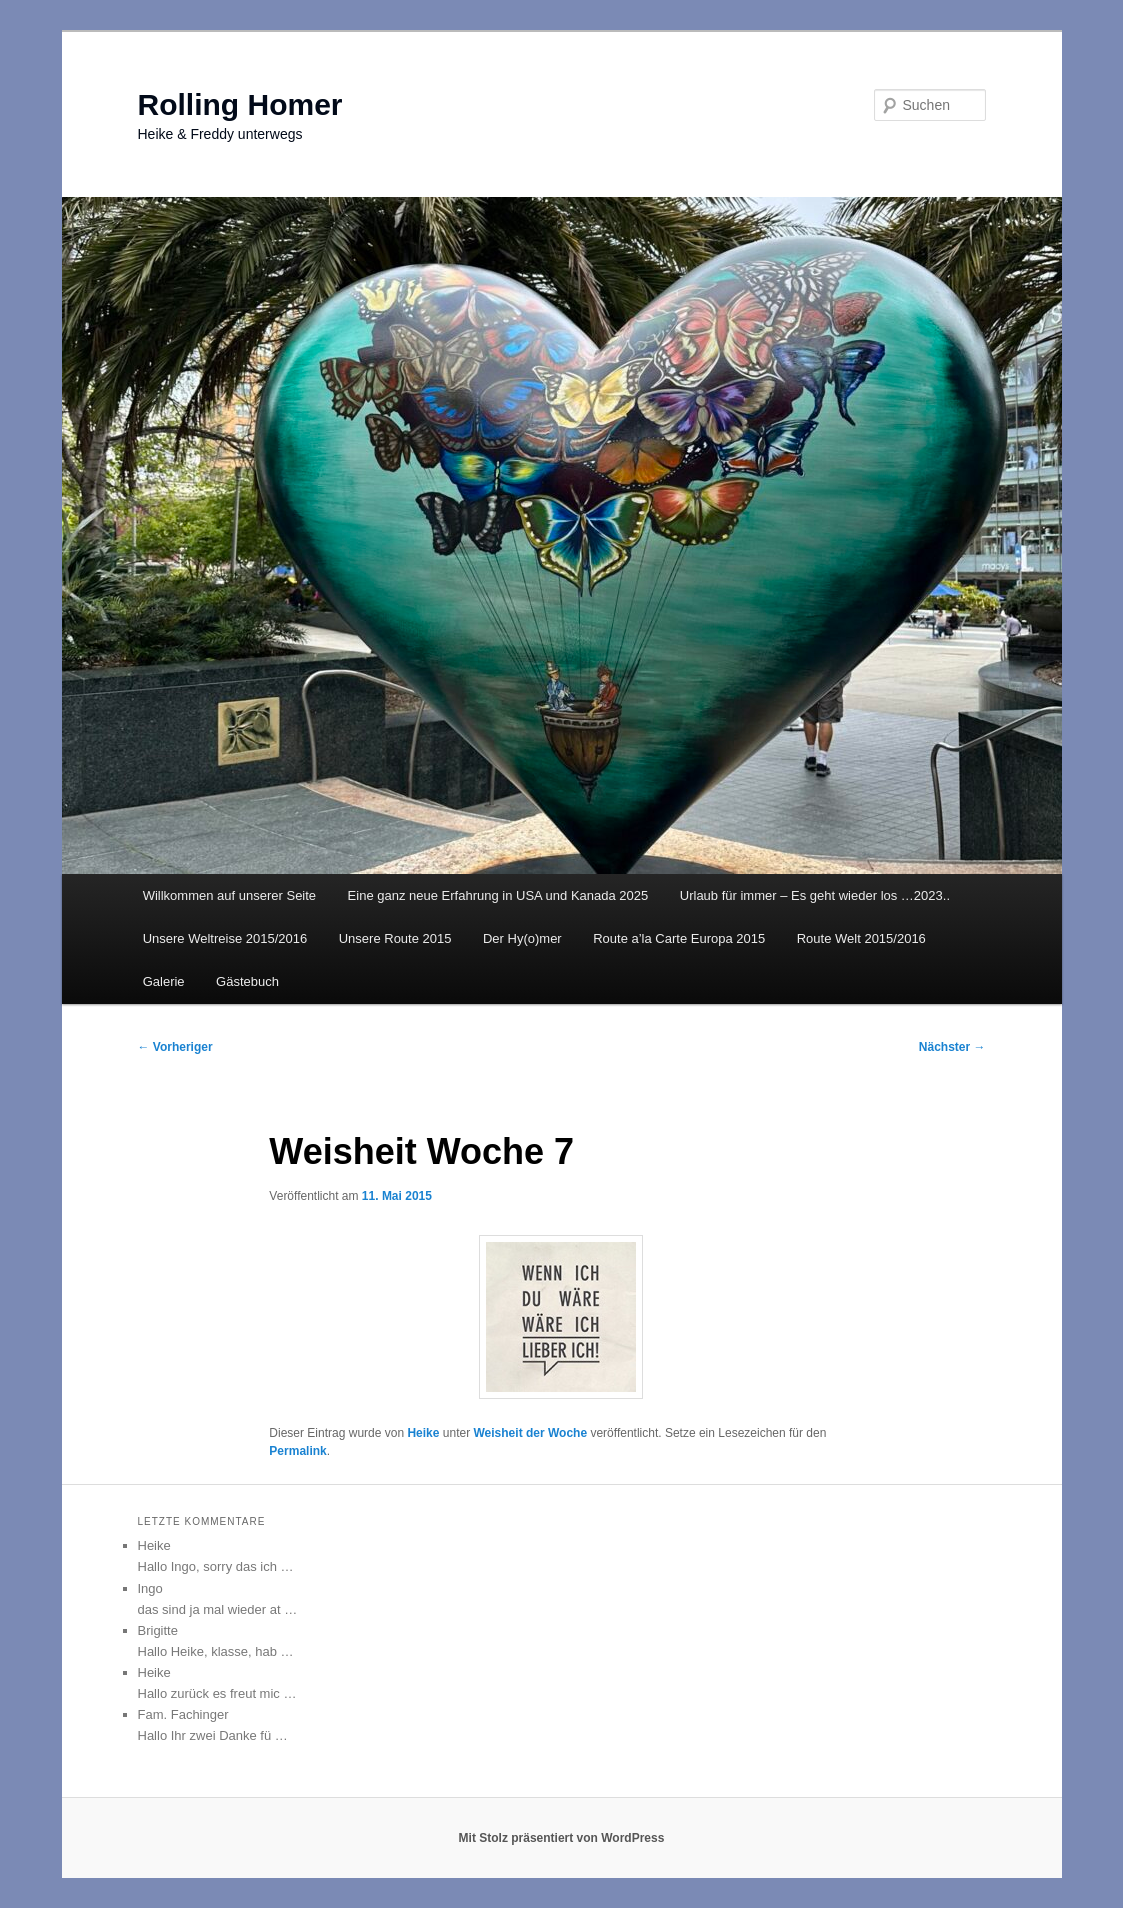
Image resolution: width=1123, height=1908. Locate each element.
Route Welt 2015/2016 (861, 938)
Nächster (952, 1047)
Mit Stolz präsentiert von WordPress (562, 1838)
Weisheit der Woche (531, 1433)
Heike (423, 1433)
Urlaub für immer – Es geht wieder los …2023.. (815, 895)
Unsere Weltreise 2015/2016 (225, 938)
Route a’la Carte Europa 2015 (679, 938)
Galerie (164, 981)
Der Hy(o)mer (522, 938)
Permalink (297, 1451)
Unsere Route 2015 (395, 938)
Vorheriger (175, 1047)
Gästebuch (247, 981)
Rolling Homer (240, 104)
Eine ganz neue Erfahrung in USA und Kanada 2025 (498, 895)
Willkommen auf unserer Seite (229, 895)
